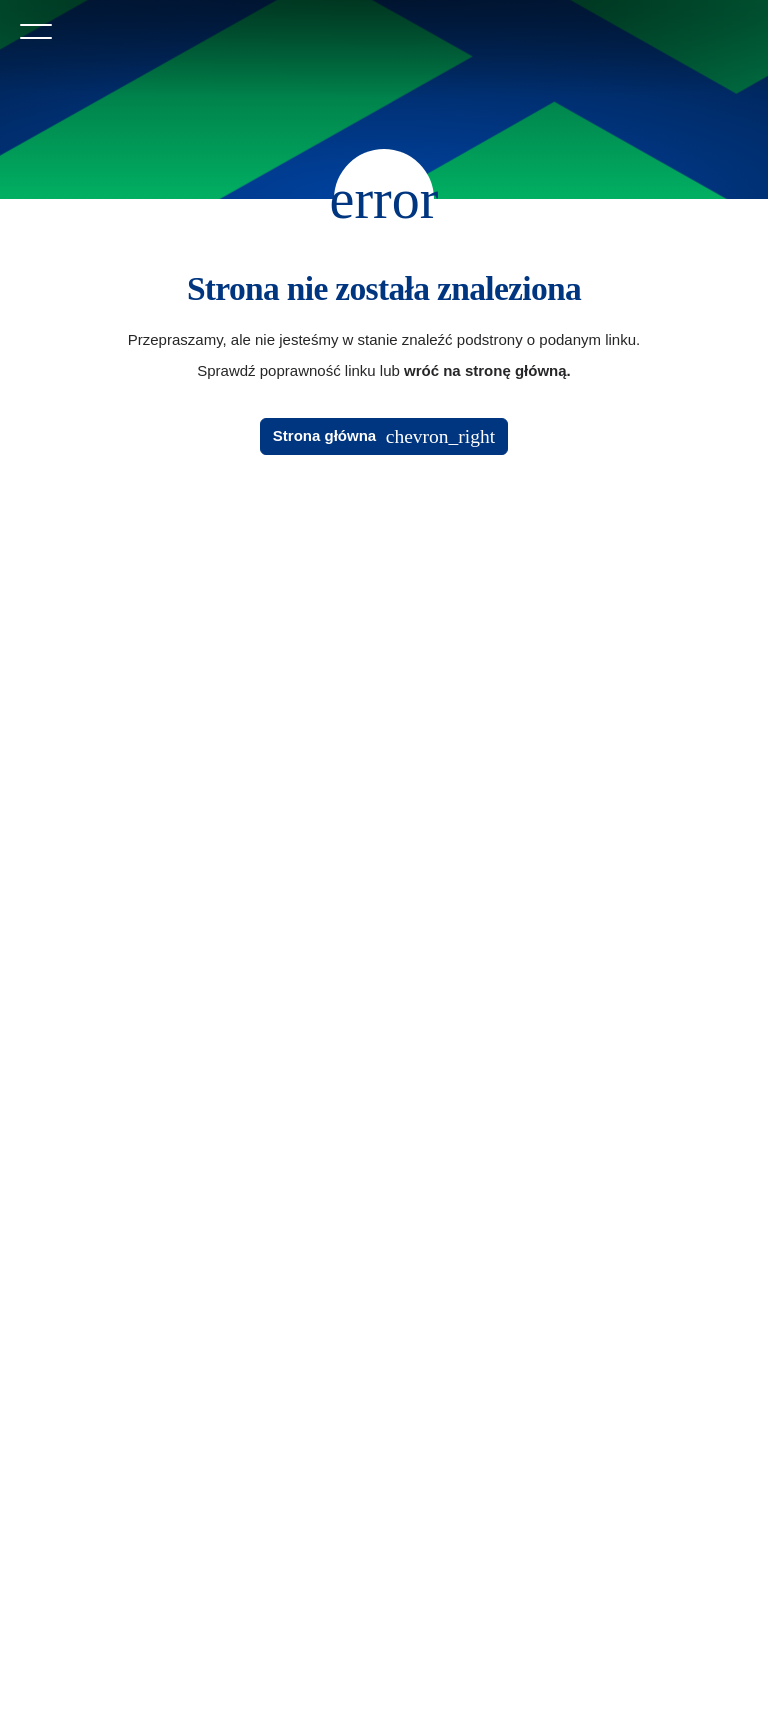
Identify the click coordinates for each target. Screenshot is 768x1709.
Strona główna (324, 435)
